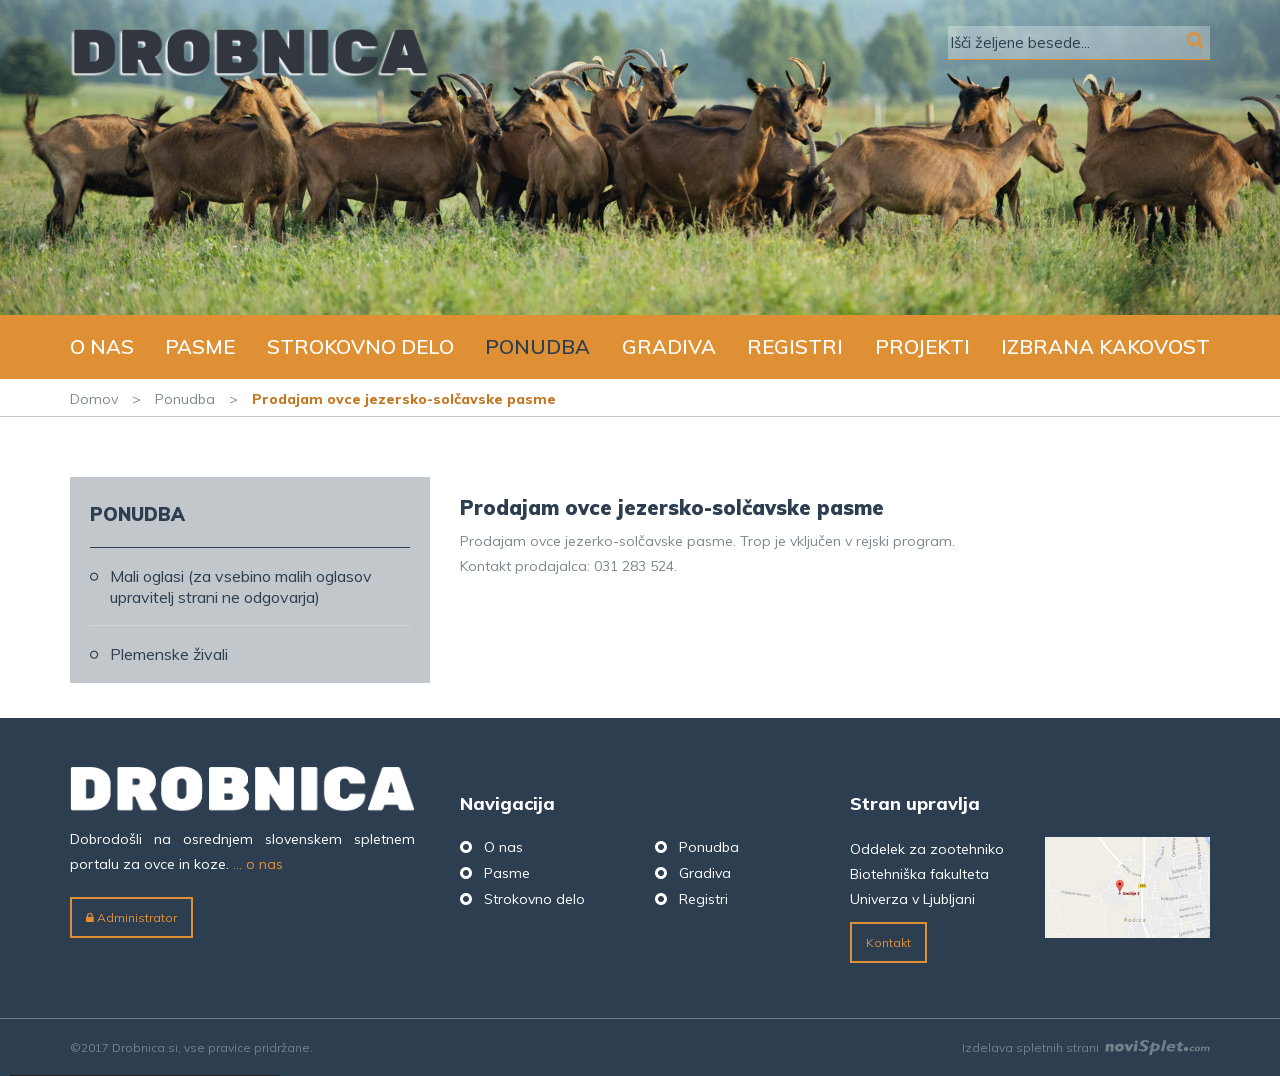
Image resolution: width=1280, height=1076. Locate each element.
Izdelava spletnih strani (1086, 1047)
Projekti (922, 346)
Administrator (131, 917)
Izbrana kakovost (1105, 346)
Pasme (200, 346)
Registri (795, 346)
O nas (102, 346)
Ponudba (537, 346)
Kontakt (888, 942)
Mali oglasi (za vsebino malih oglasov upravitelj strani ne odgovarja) (241, 586)
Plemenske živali (169, 654)
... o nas (258, 864)
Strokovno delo (360, 346)
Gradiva (669, 346)
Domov (94, 399)
